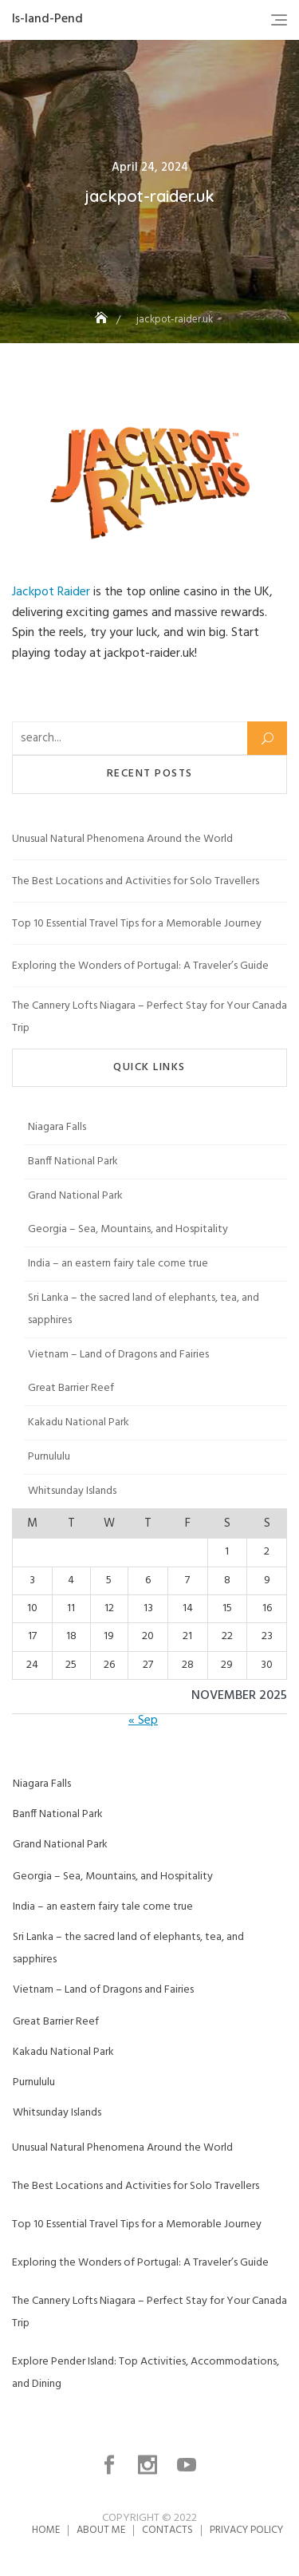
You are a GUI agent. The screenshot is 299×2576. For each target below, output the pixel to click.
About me (101, 2530)
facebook (111, 2465)
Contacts (167, 2530)
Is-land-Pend (47, 19)
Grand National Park (75, 1196)
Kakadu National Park (78, 1422)
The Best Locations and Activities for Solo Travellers (135, 881)
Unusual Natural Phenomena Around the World (122, 839)
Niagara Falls (57, 1127)
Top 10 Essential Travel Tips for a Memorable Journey (137, 924)
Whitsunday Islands (72, 1491)
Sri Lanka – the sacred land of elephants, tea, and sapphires (143, 1309)
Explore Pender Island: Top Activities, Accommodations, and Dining (145, 2373)
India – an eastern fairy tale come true (118, 1263)
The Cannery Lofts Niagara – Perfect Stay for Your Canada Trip (149, 1017)
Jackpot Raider (51, 592)
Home (46, 2530)
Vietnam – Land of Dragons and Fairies (118, 1354)
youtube (188, 2465)
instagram (149, 2465)
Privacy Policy (246, 2530)
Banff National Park (73, 1161)
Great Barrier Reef (71, 1388)
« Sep (143, 1720)
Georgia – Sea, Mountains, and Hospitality (128, 1229)
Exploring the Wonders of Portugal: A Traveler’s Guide (140, 966)
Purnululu (49, 1457)
